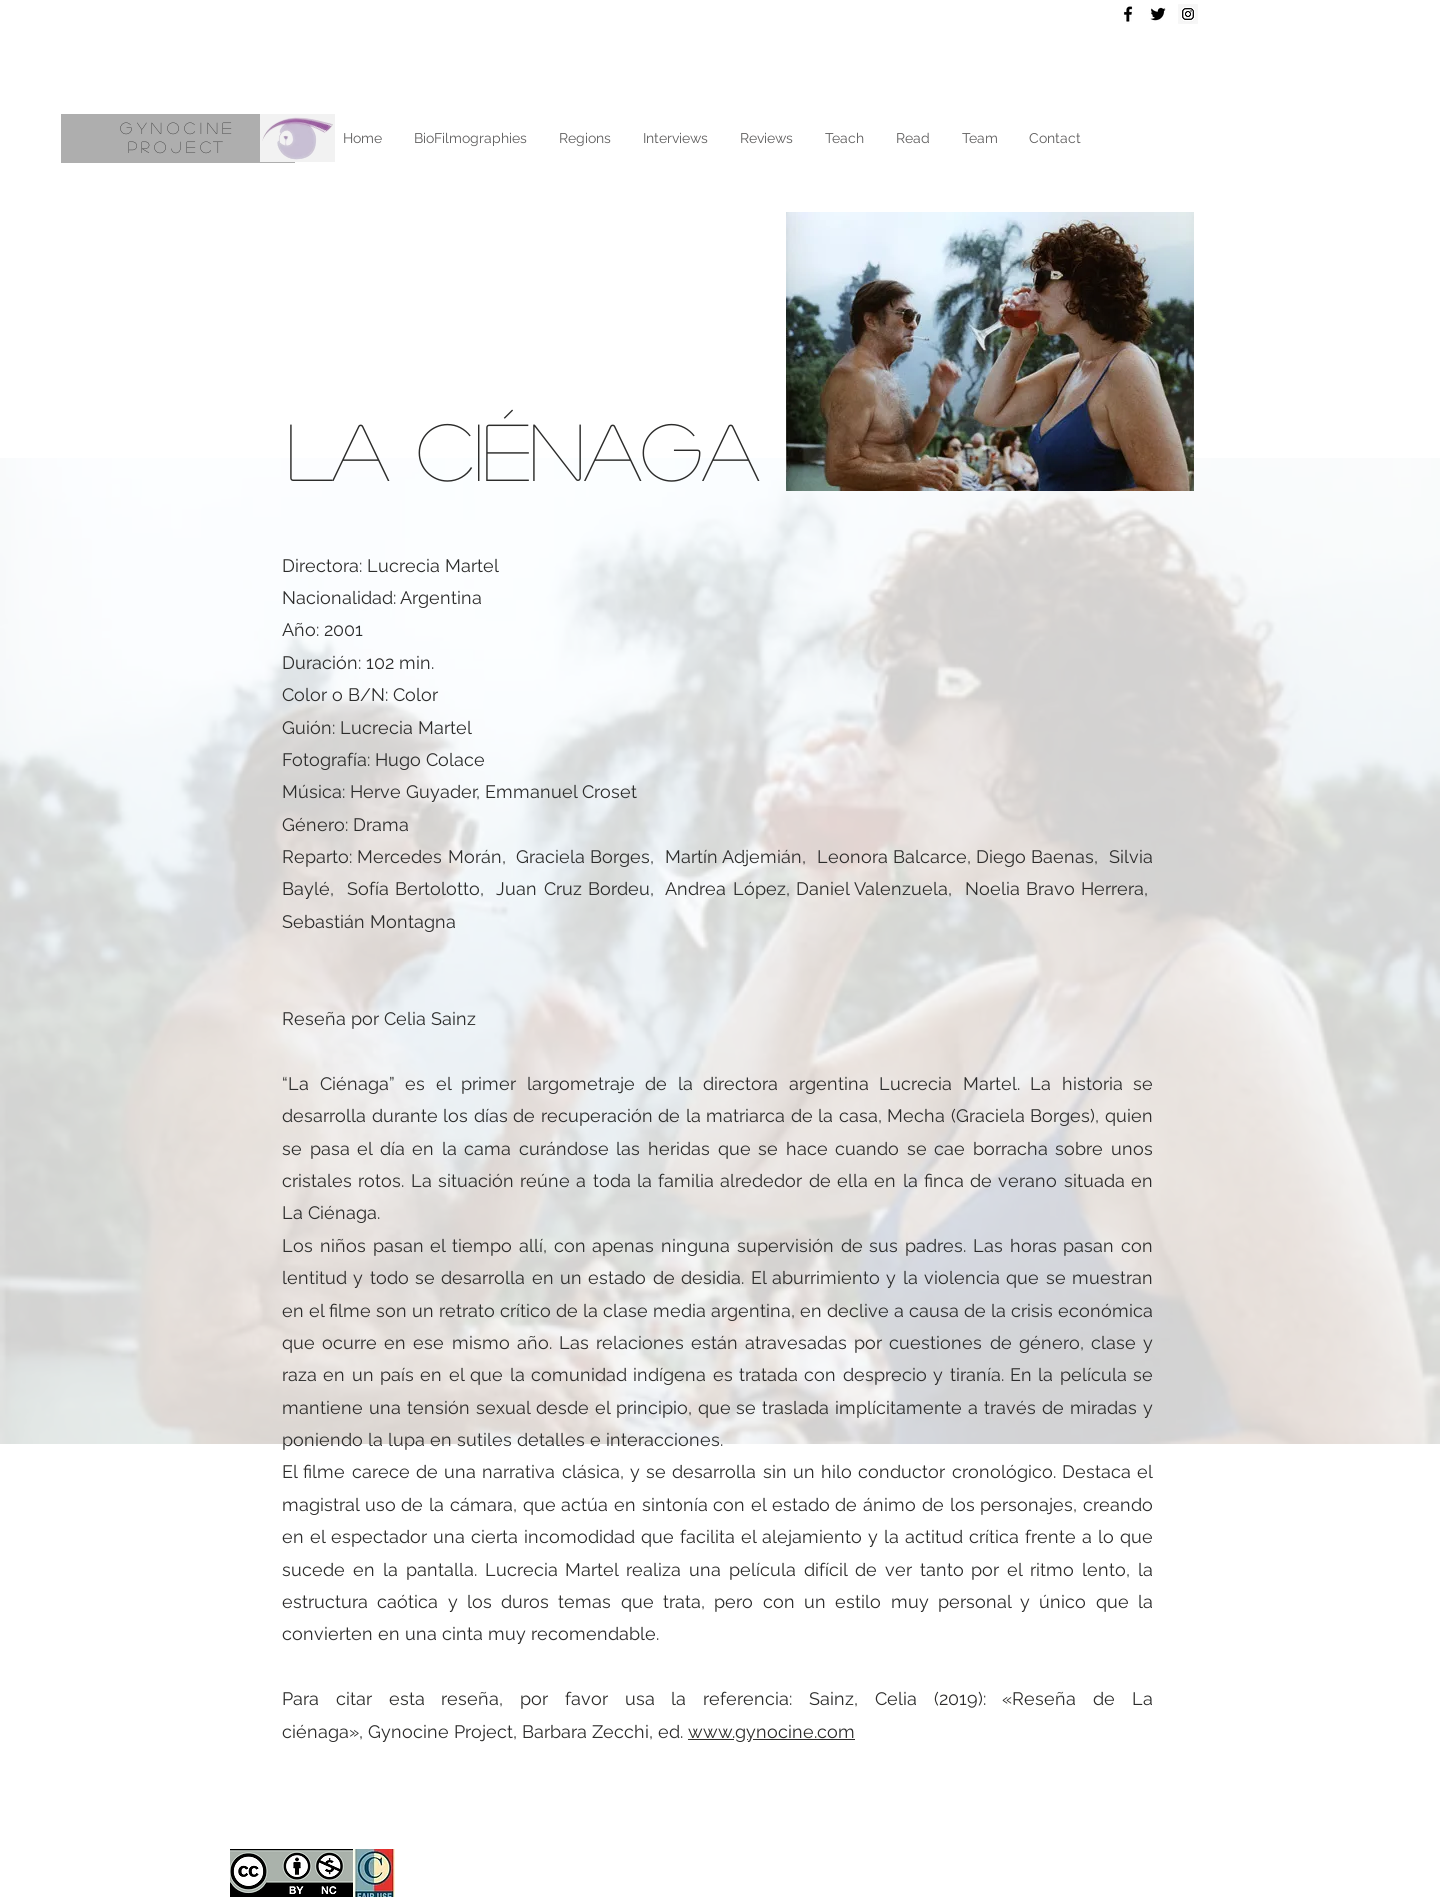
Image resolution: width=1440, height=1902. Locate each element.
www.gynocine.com (771, 1731)
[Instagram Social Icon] (1188, 14)
